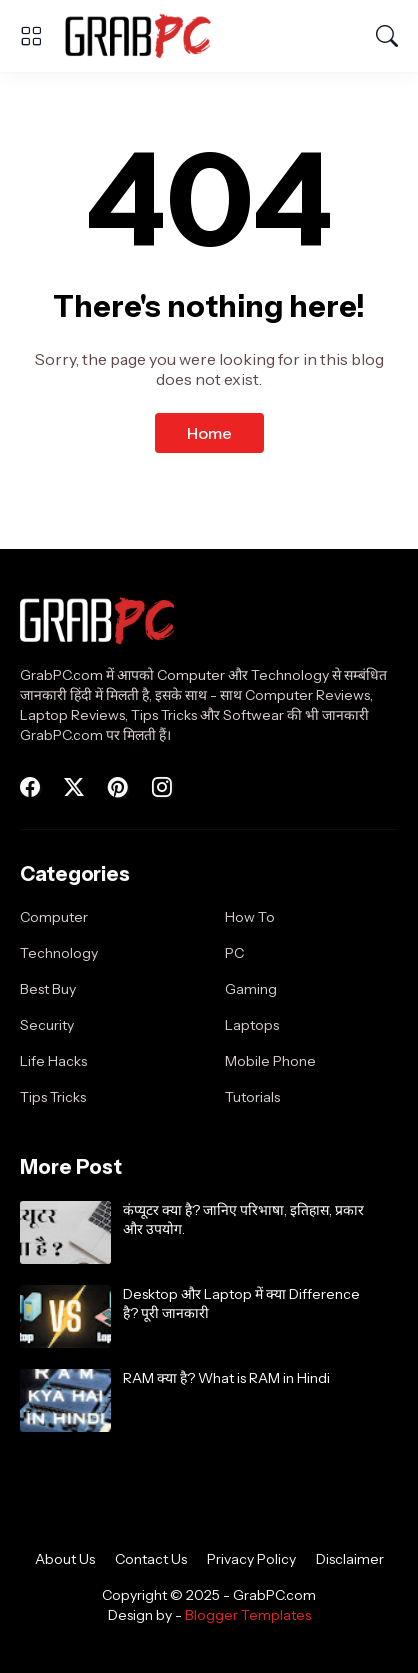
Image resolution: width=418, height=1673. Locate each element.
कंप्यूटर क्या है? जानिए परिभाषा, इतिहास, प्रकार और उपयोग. (243, 1220)
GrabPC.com (274, 1595)
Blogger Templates (248, 1615)
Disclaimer (350, 1559)
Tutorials (252, 1097)
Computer (54, 917)
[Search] (387, 36)
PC (234, 953)
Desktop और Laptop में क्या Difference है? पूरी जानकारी (241, 1304)
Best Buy (48, 989)
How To (250, 917)
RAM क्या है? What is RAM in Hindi (226, 1378)
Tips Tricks (53, 1097)
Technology (59, 953)
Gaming (251, 989)
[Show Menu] (31, 36)
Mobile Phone (270, 1061)
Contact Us (151, 1559)
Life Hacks (53, 1061)
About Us (65, 1559)
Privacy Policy (251, 1559)
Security (47, 1025)
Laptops (252, 1025)
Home (209, 433)
